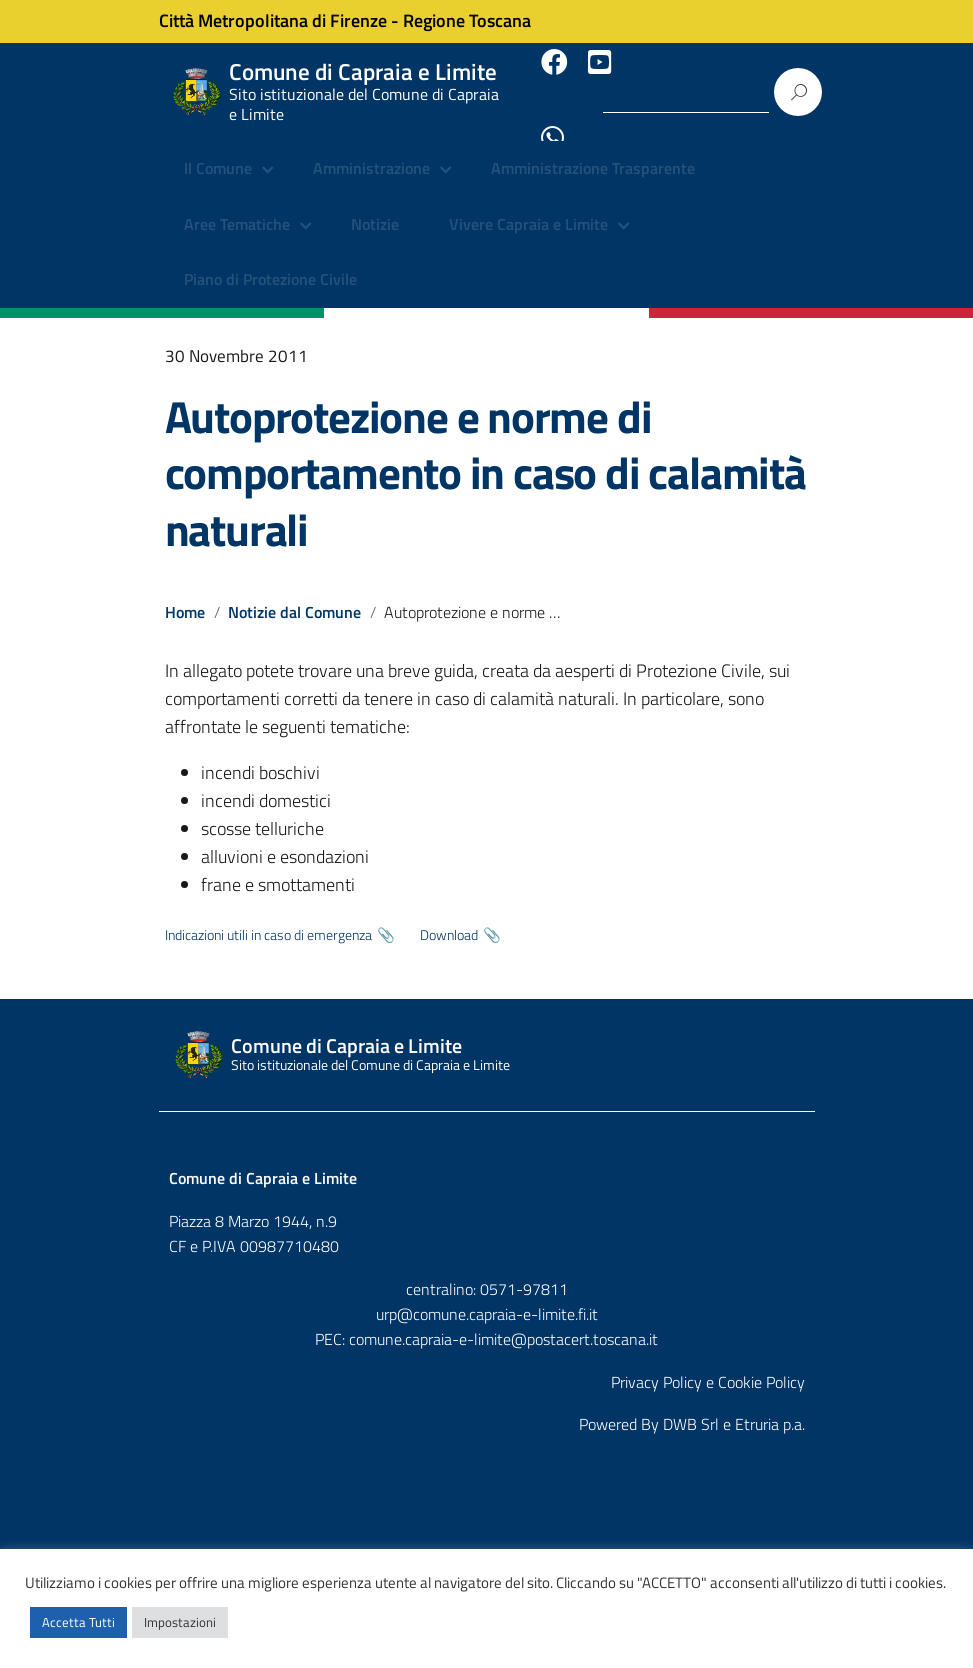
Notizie (375, 205)
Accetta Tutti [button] (78, 1622)
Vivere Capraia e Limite (528, 205)
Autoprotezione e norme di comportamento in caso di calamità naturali (485, 452)
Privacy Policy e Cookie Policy (708, 1361)
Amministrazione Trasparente (593, 150)
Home (185, 592)
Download (449, 915)
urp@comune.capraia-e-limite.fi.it (487, 1293)
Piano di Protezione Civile (270, 260)
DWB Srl (691, 1404)
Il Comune (218, 150)
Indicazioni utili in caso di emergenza (268, 915)
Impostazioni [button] (180, 1622)
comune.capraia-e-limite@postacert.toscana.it (503, 1318)
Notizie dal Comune (295, 592)
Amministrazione (371, 150)
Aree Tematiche (237, 205)
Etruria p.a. (770, 1404)
